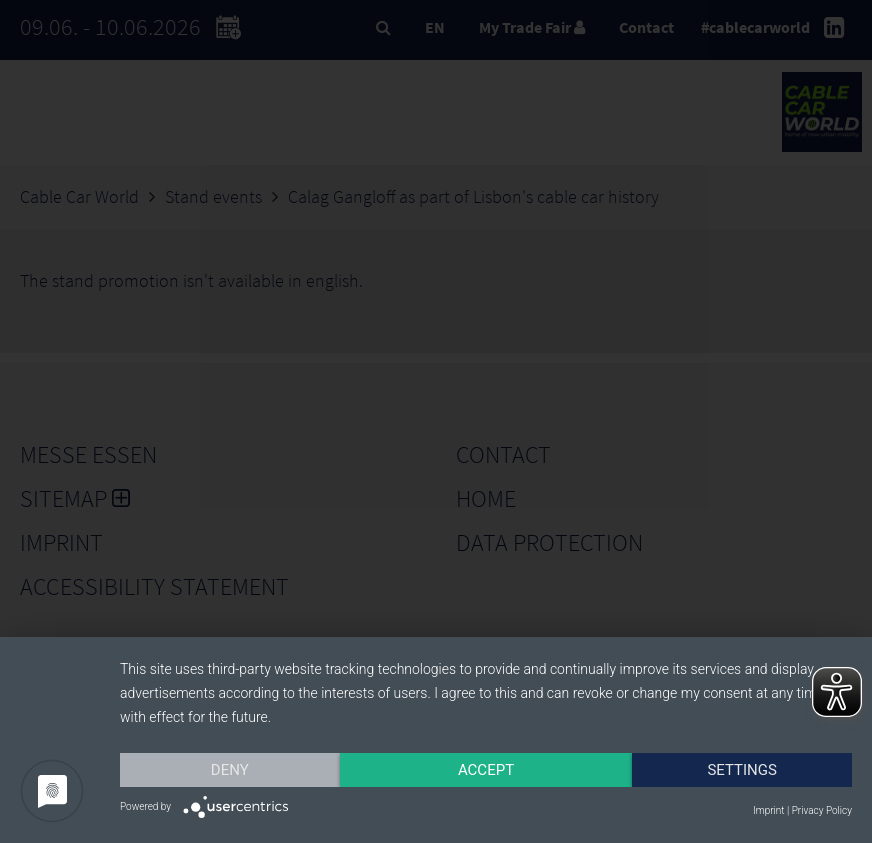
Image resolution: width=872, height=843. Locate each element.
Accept (486, 770)
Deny (230, 770)
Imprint (768, 810)
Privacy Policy (822, 810)
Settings (742, 770)
